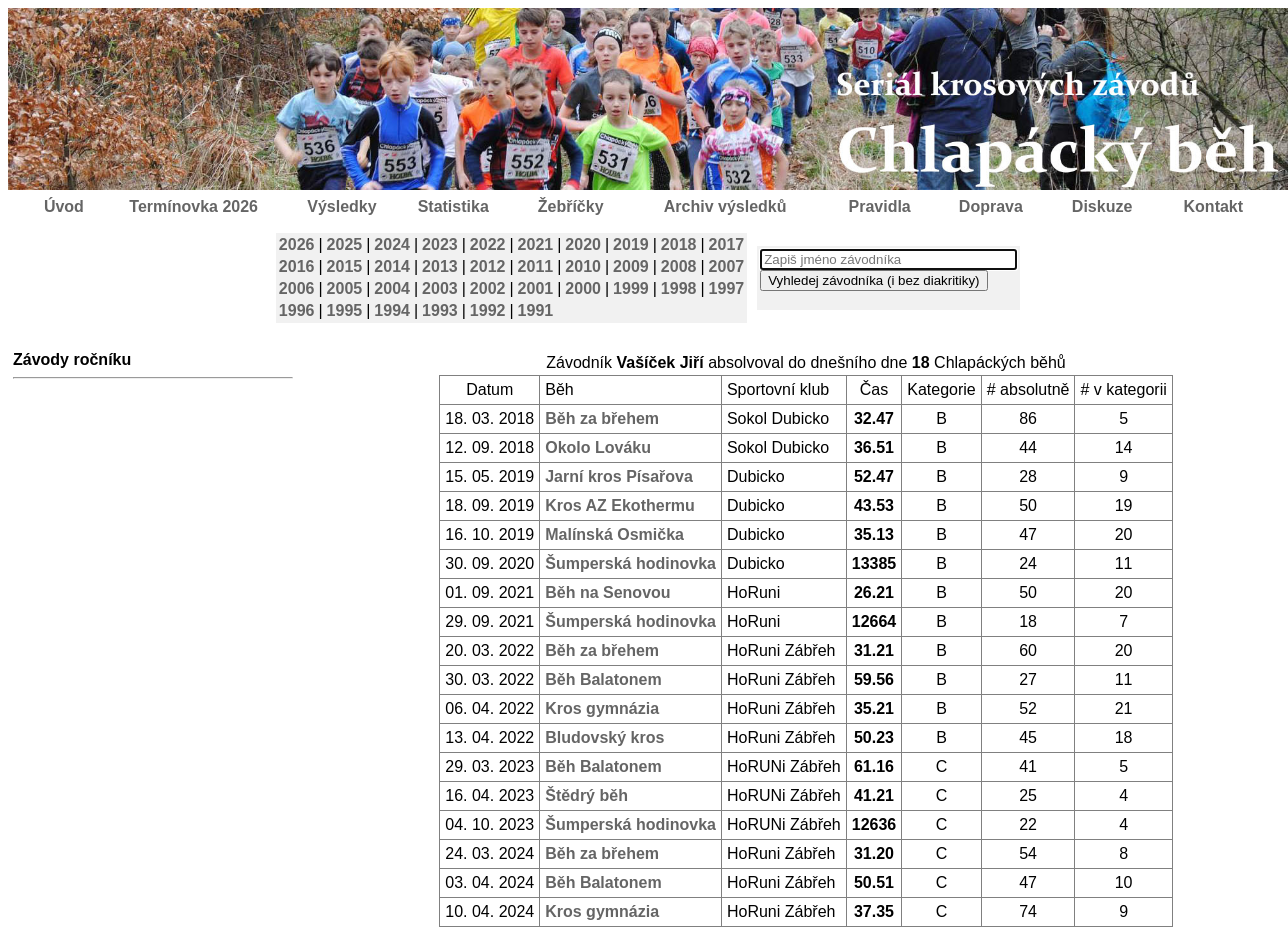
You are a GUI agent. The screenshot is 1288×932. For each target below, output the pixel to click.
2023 (440, 244)
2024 (392, 244)
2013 (440, 266)
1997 (727, 288)
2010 (583, 266)
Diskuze (1102, 206)
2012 (488, 266)
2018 (679, 244)
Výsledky (341, 206)
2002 (488, 288)
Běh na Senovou (607, 592)
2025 (345, 244)
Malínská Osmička (614, 534)
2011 (536, 266)
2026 (297, 244)
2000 (583, 288)
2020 (583, 244)
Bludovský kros (604, 737)
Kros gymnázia (602, 708)
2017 (727, 244)
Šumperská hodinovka (630, 563)
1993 (440, 310)
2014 (392, 266)
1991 (536, 310)
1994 (392, 310)
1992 (488, 310)
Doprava (991, 206)
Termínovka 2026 (193, 206)
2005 (345, 288)
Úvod (64, 206)
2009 (631, 266)
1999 (631, 288)
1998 (679, 288)
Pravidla (879, 206)
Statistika (453, 206)
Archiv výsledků (725, 206)
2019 (631, 244)
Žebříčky (571, 206)
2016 (297, 266)
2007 (727, 266)
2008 (679, 266)
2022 (488, 244)
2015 (345, 266)
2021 (536, 244)
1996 (297, 310)
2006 (297, 288)
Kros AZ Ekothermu (620, 505)
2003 (440, 288)
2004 (392, 288)
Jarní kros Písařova (619, 476)
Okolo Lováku (598, 447)
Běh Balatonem (603, 679)
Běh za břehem (602, 418)
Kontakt (1214, 206)
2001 (536, 288)
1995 (345, 310)
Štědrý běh (586, 795)
